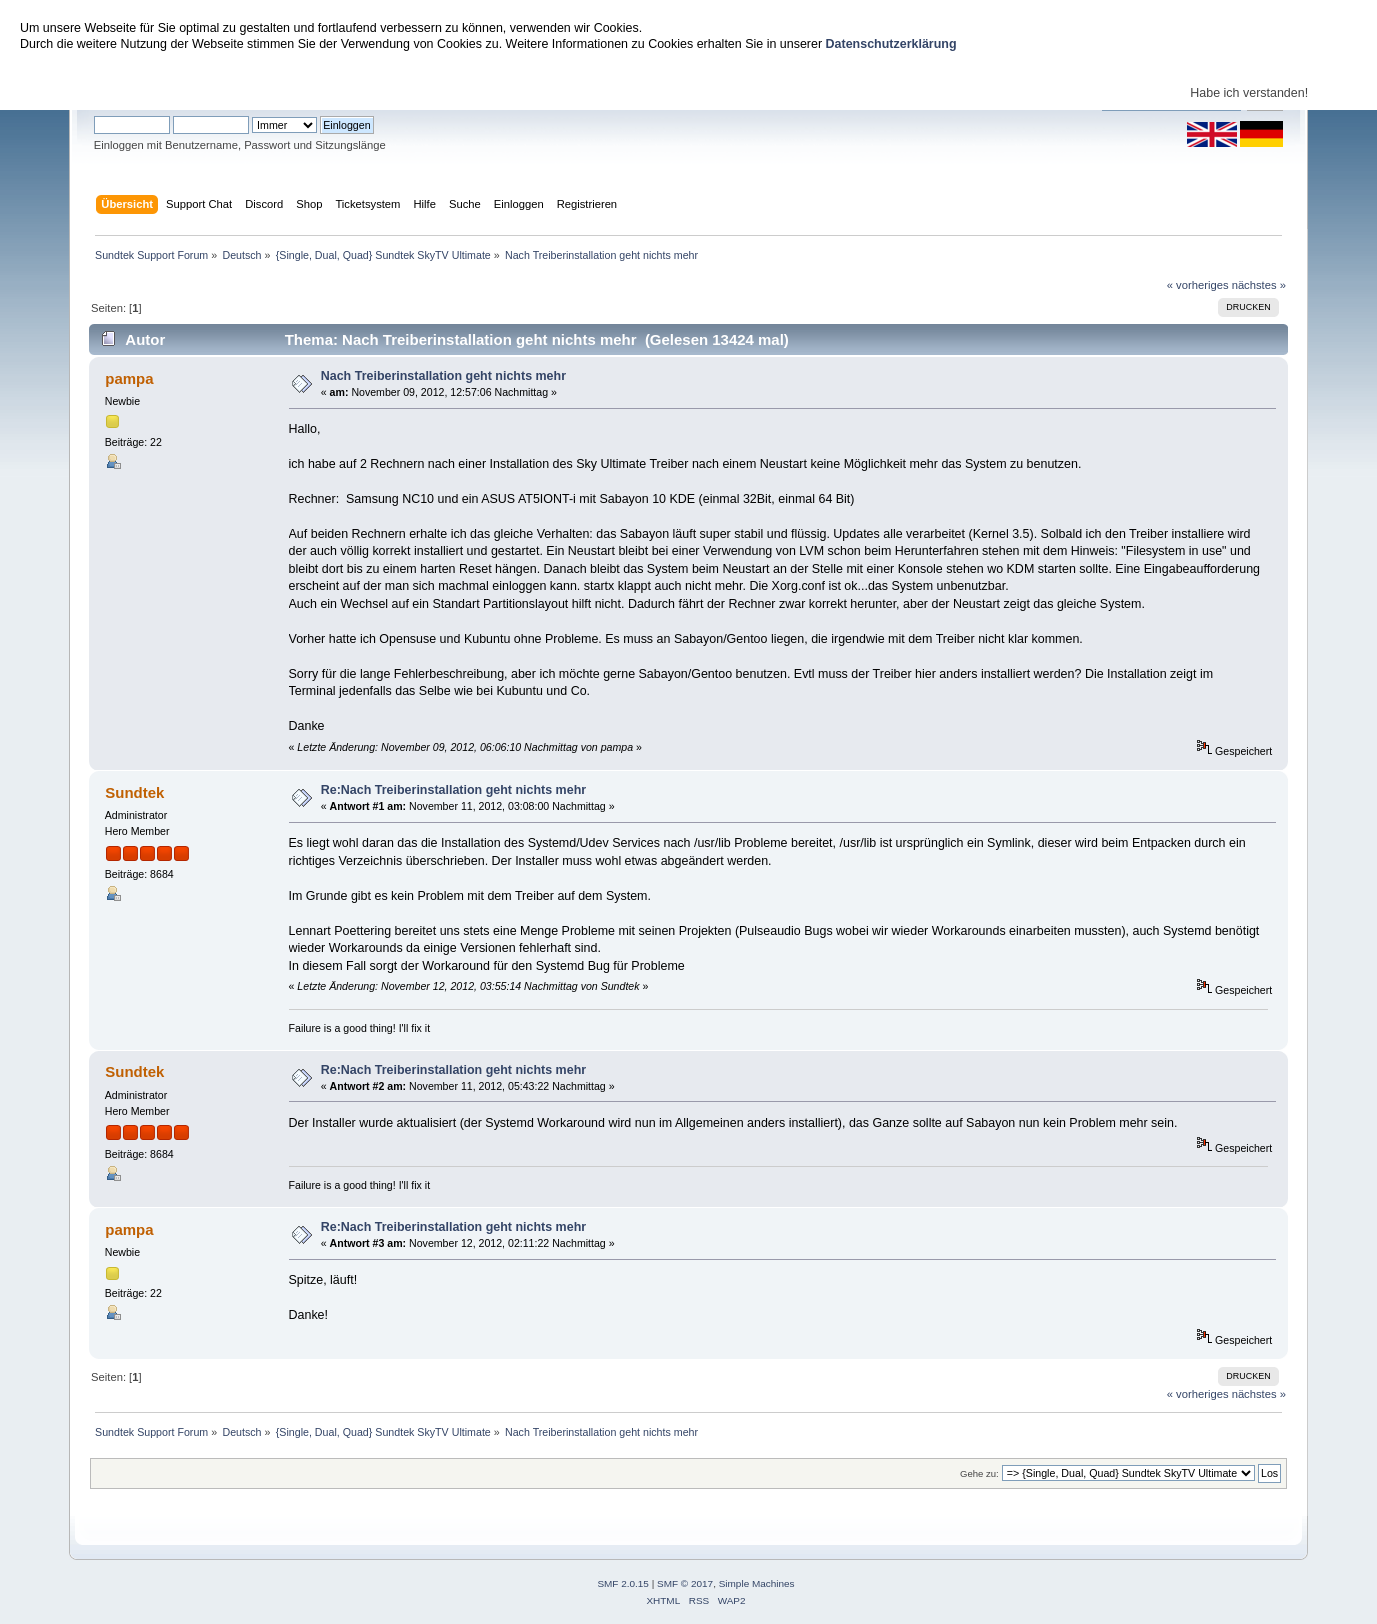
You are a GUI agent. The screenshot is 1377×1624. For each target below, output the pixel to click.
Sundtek (134, 792)
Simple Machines (757, 1583)
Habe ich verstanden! (1249, 93)
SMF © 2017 (685, 1583)
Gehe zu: (979, 1473)
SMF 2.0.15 (623, 1583)
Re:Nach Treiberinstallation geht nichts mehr (453, 790)
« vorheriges (1198, 285)
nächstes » (1259, 285)
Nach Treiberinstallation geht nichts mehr (443, 376)
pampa (129, 378)
